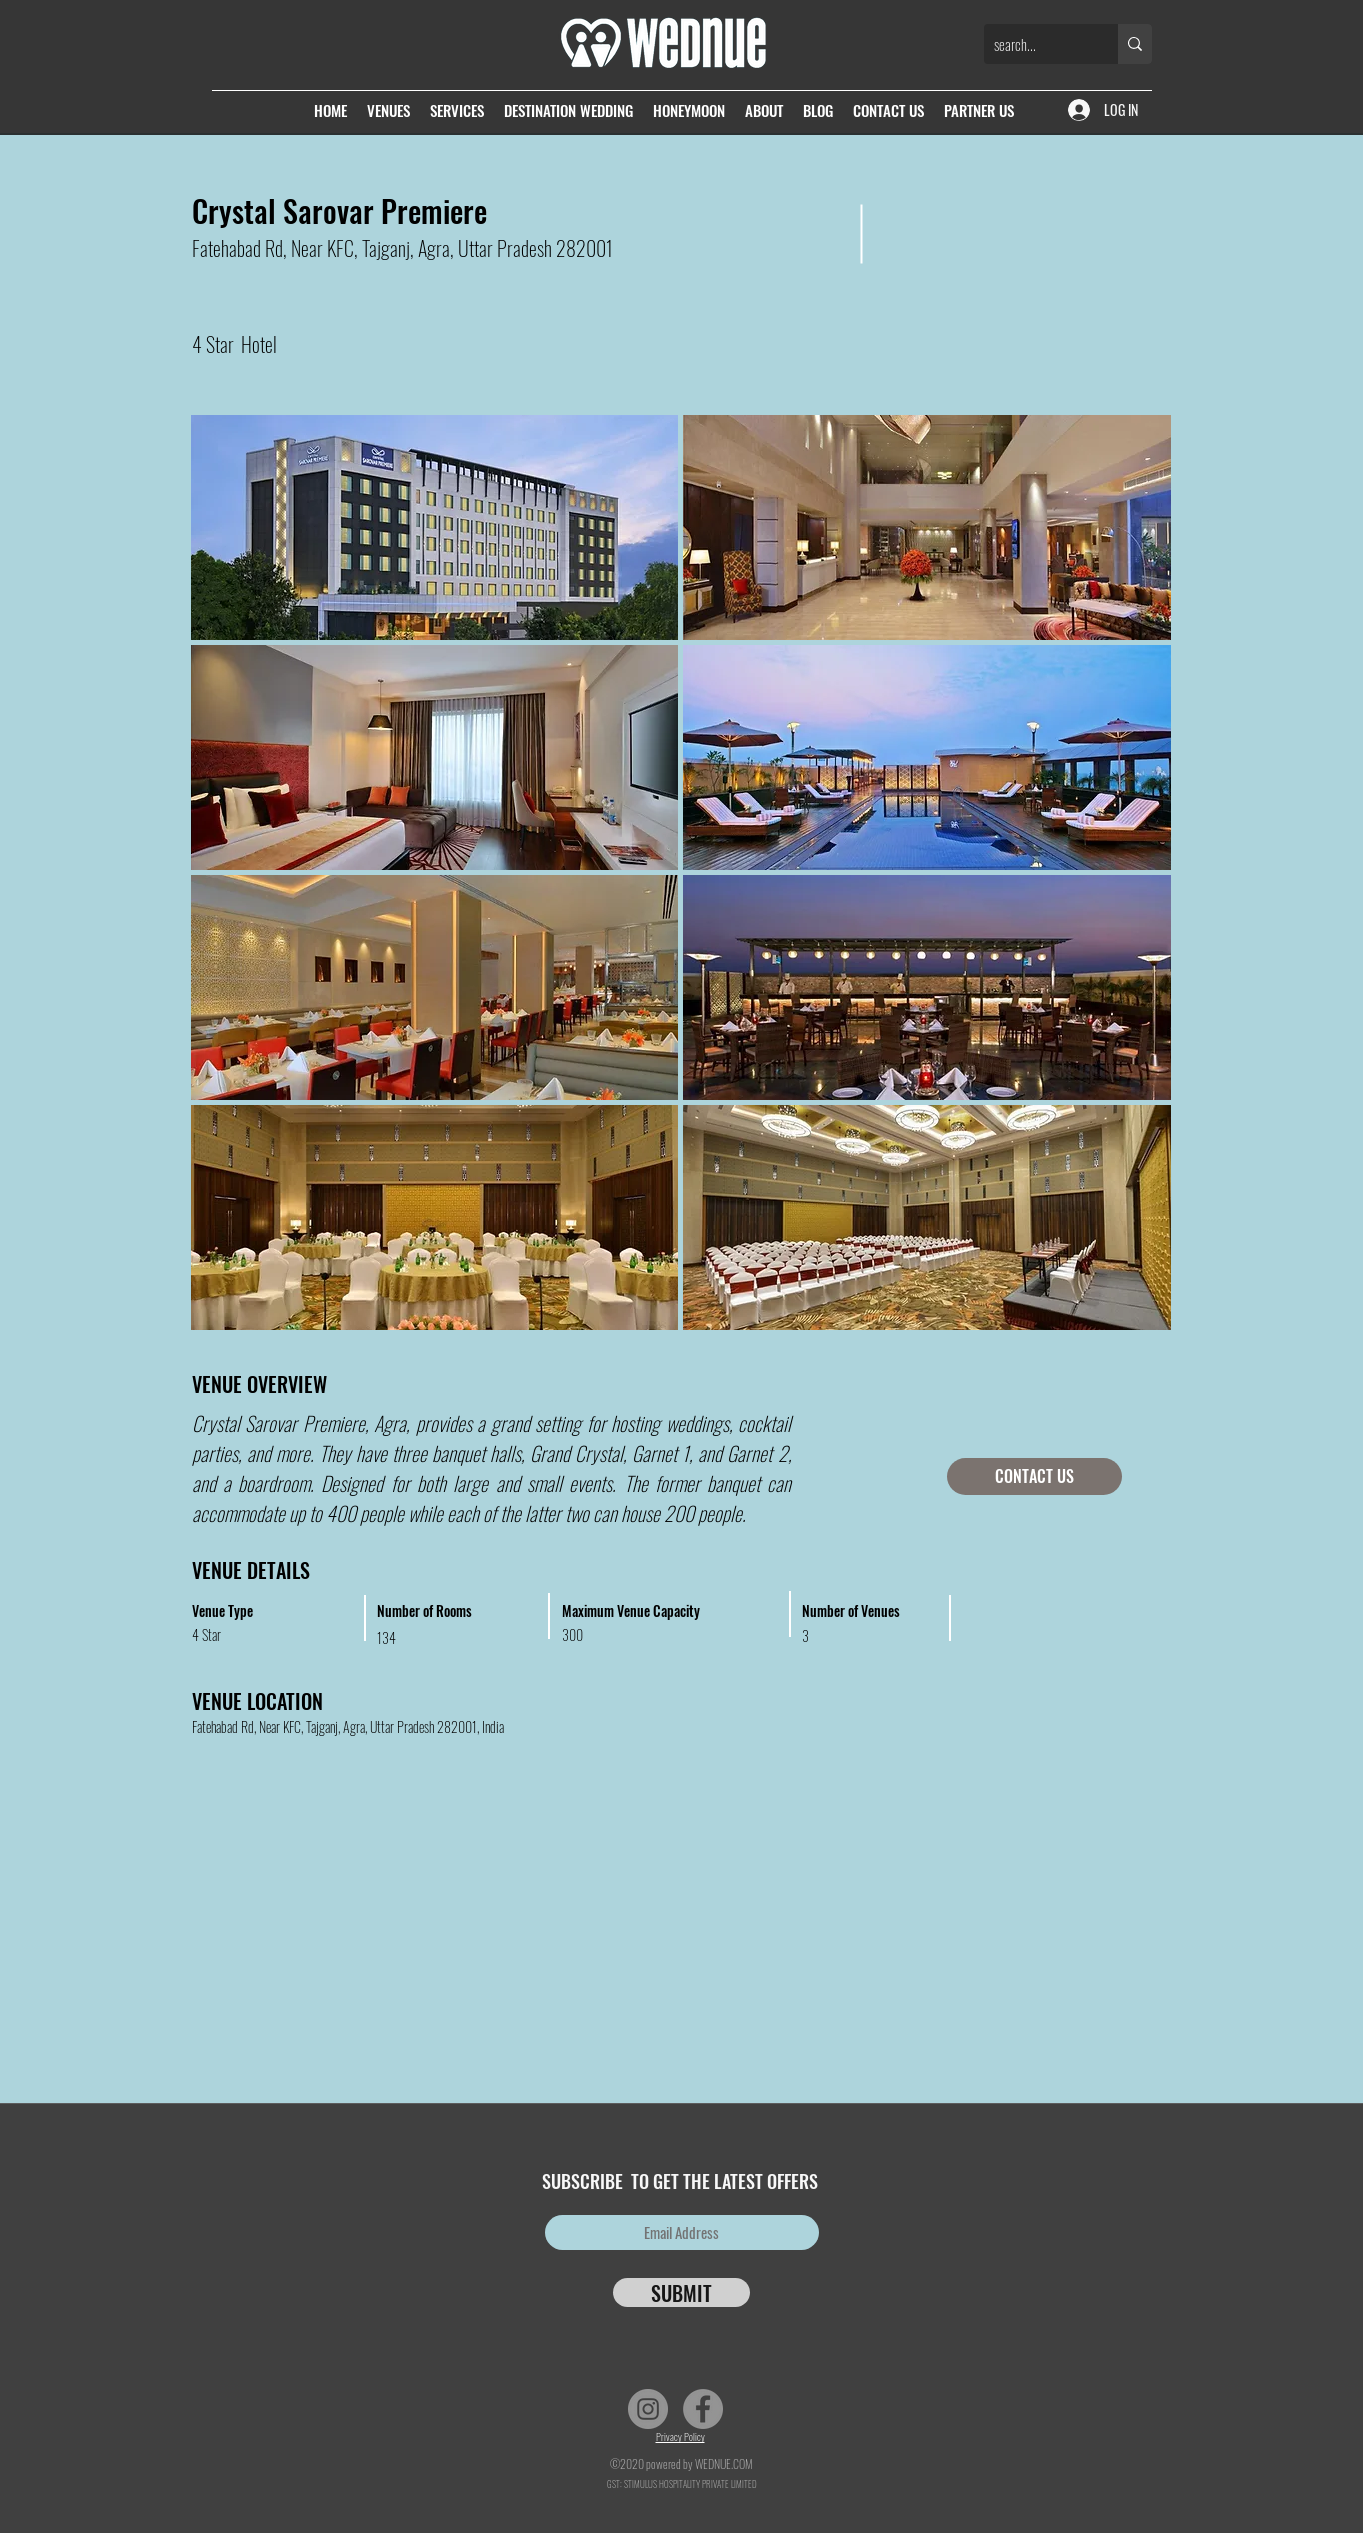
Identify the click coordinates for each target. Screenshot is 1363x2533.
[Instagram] (648, 2409)
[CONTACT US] (1034, 1476)
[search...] (1035, 44)
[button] (435, 527)
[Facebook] (703, 2409)
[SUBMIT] (681, 2292)
